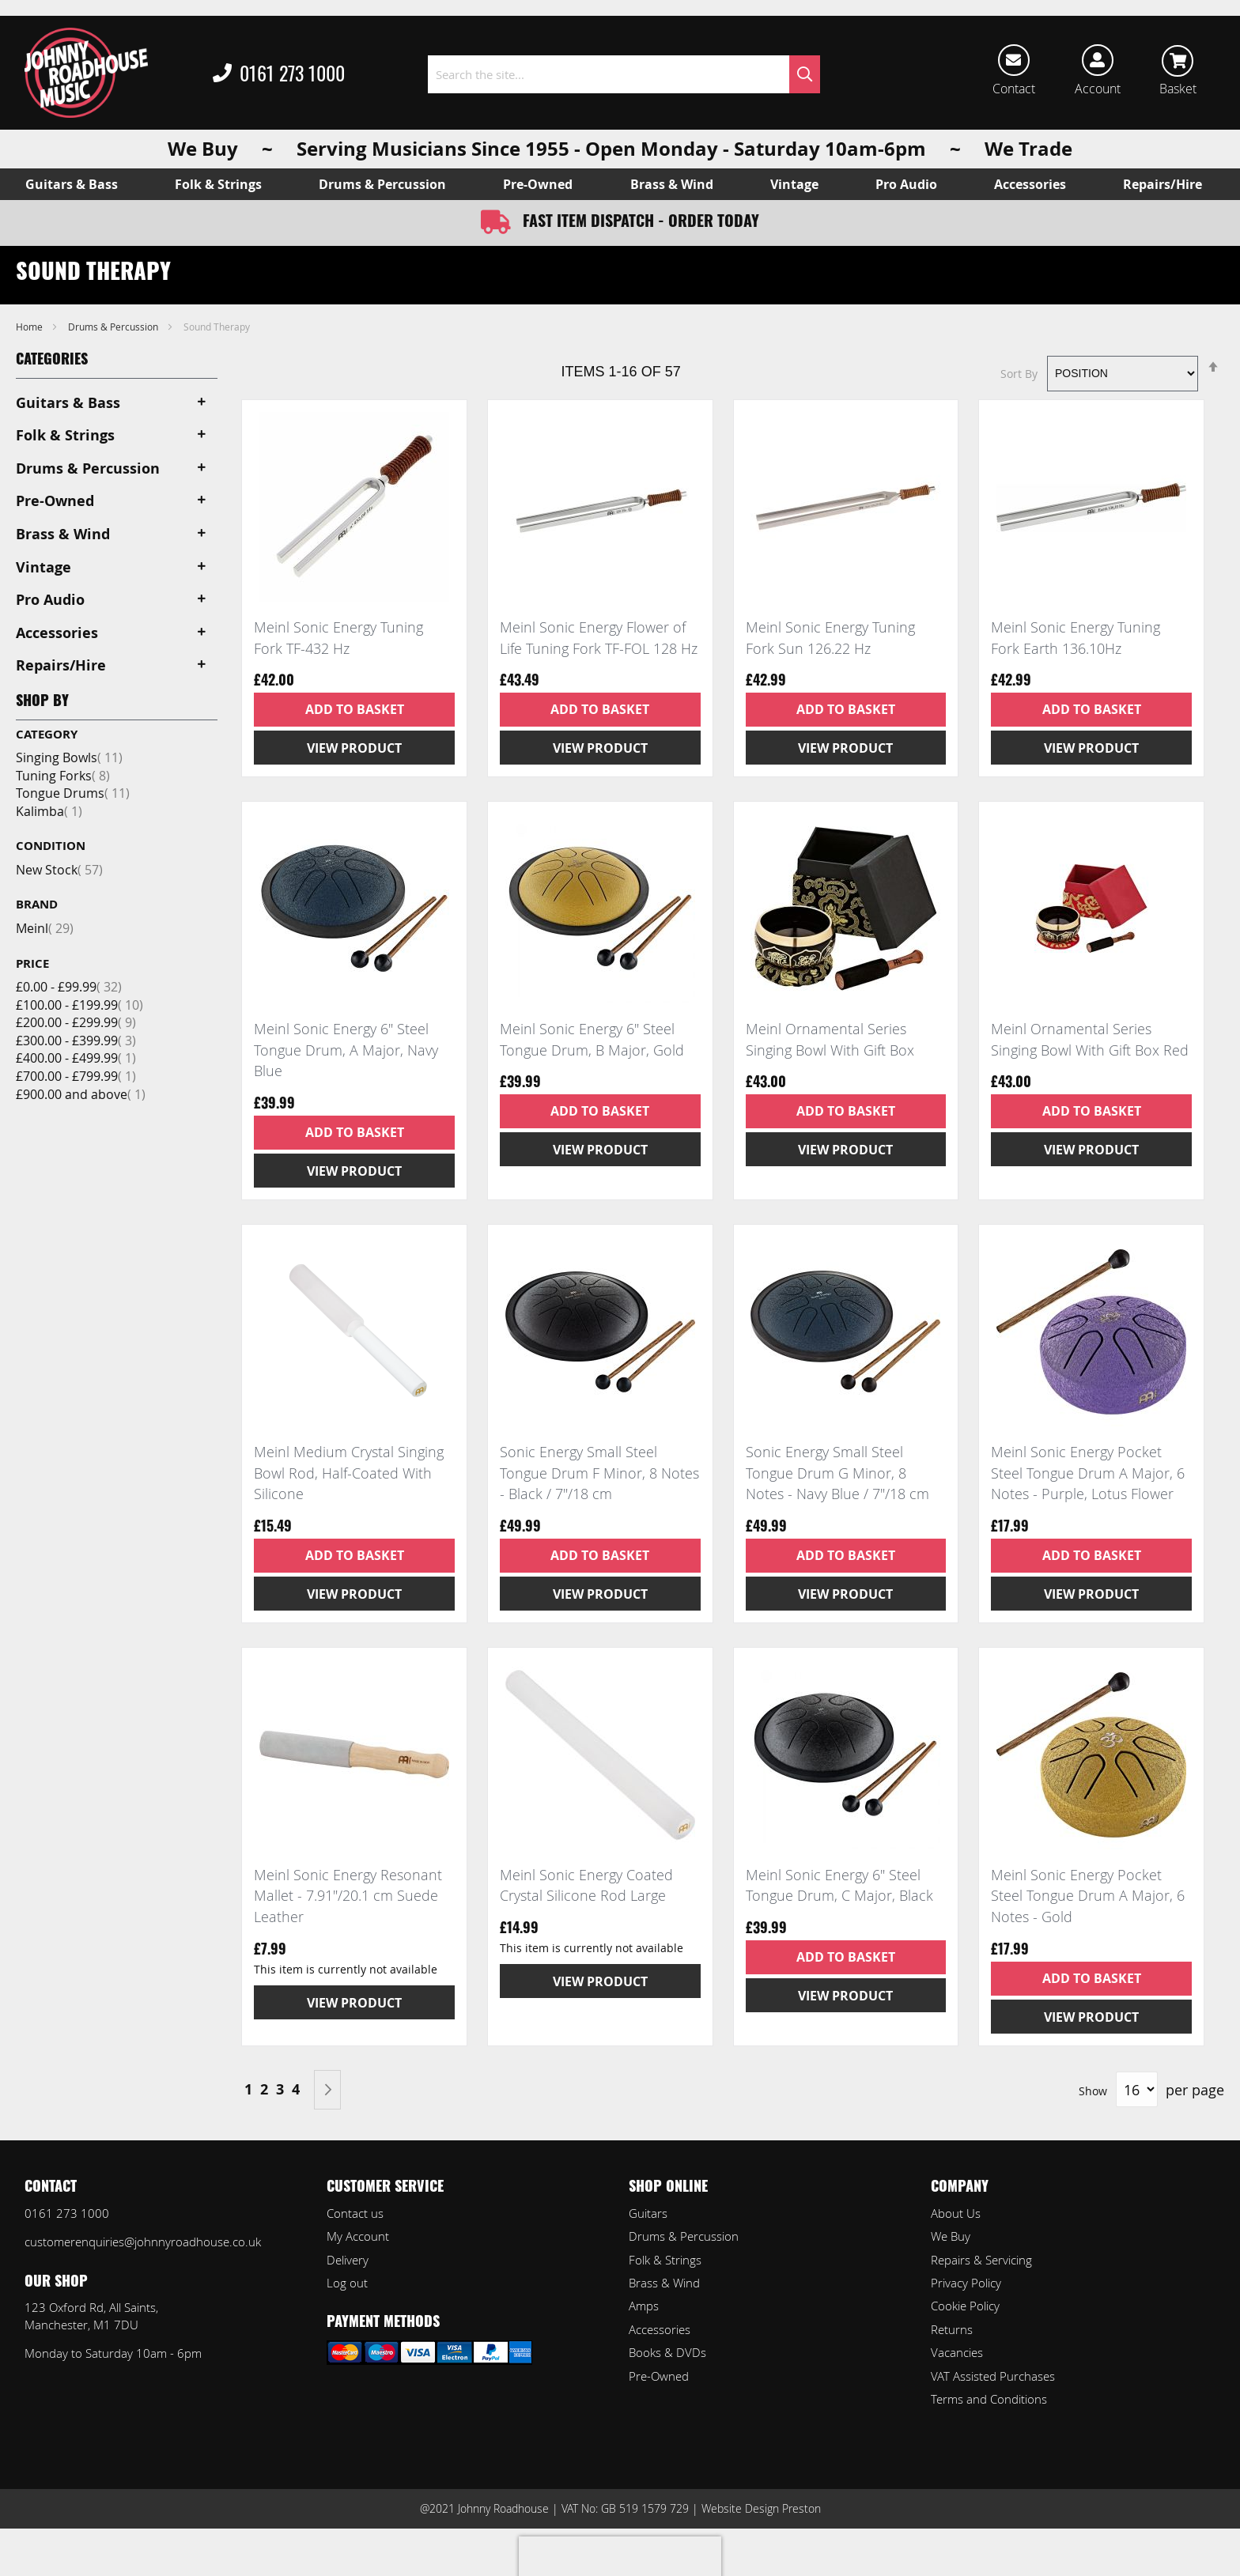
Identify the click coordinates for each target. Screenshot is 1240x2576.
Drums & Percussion (114, 326)
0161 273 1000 (279, 74)
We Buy (950, 2236)
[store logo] (86, 73)
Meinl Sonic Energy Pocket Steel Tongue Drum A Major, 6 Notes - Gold (1088, 1895)
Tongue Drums (73, 793)
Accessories (659, 2329)
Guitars (648, 2213)
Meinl (45, 928)
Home (30, 326)
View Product (354, 748)
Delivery (348, 2260)
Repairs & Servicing (981, 2260)
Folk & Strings (665, 2260)
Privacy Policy (966, 2283)
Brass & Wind (664, 2283)
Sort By (1019, 372)
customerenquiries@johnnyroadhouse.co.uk (143, 2241)
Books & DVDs (667, 2352)
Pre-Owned (659, 2376)
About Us (956, 2213)
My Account (358, 2236)
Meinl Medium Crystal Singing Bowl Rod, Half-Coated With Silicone (349, 1472)
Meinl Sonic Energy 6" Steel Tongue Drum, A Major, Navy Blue (346, 1049)
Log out (347, 2283)
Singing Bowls (69, 757)
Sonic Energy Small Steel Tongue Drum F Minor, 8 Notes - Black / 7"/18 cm (599, 1472)
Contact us (355, 2213)
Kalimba (49, 811)
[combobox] (624, 74)
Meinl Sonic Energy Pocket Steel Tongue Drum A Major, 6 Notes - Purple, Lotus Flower (1088, 1472)
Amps (644, 2305)
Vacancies (957, 2352)
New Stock (59, 869)
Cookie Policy (965, 2305)
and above (81, 1094)
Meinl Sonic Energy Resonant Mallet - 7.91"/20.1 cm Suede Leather (348, 1895)
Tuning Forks (63, 775)
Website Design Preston (761, 2508)
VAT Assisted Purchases (993, 2376)
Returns (952, 2329)
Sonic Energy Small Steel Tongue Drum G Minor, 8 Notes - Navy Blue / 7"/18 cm (837, 1472)
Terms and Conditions (989, 2399)
